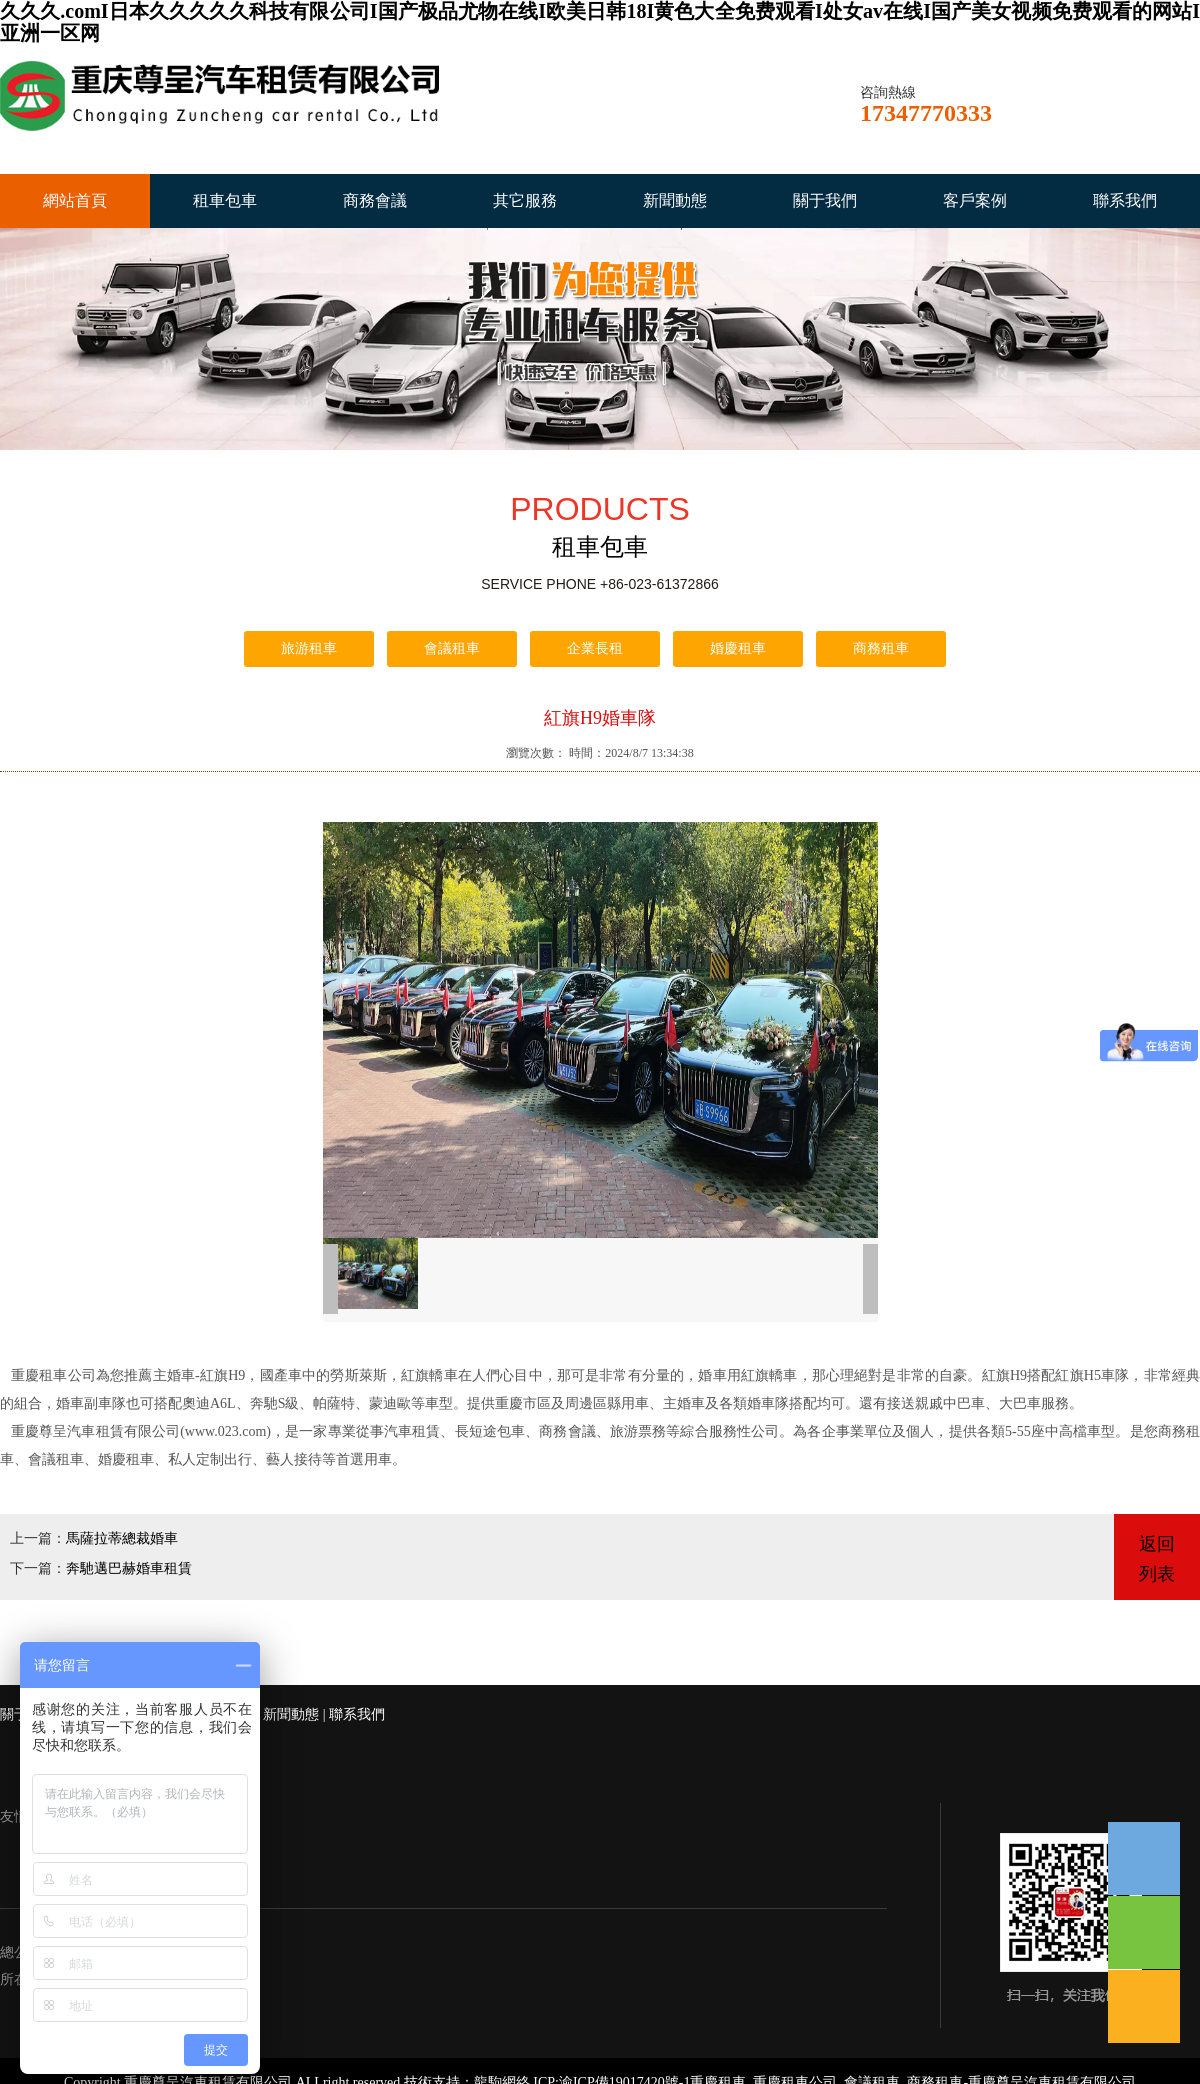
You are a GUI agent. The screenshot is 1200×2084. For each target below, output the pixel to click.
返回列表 (1157, 1559)
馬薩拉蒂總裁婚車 (122, 1538)
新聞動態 (675, 200)
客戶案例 (975, 200)
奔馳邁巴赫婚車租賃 (129, 1568)
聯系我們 (1125, 200)
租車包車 (225, 200)
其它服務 (525, 200)
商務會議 (375, 200)
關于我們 (825, 200)
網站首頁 (75, 200)
